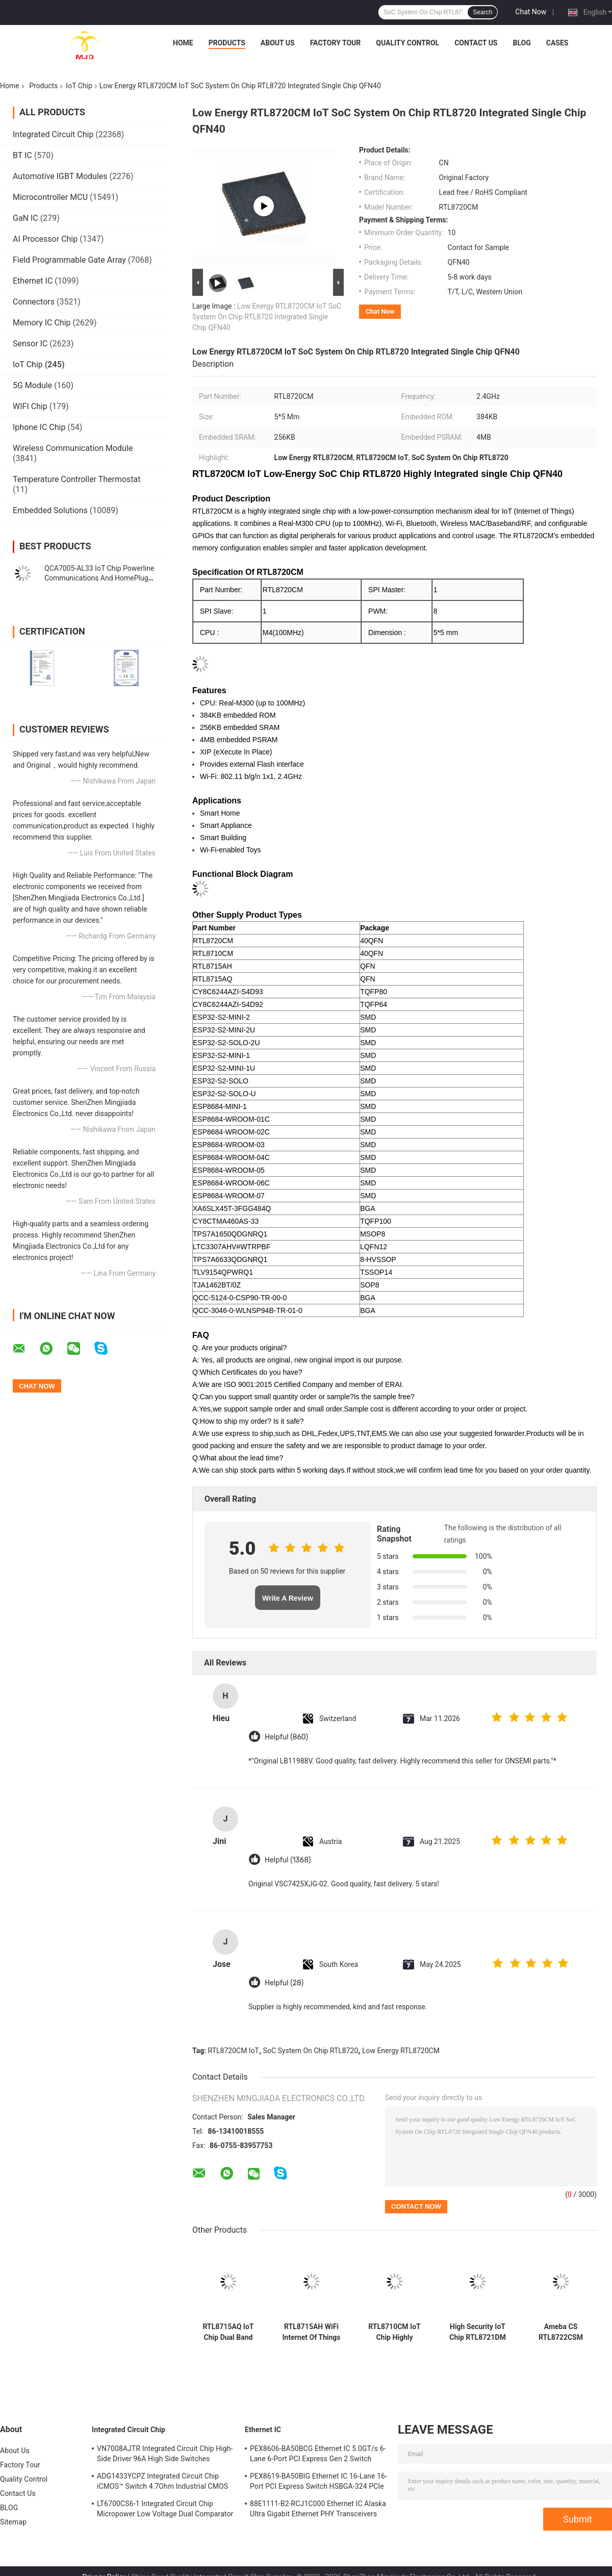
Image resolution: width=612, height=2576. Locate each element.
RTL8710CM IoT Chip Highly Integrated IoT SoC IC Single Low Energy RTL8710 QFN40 (395, 2332)
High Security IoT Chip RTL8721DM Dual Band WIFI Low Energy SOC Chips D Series (477, 2332)
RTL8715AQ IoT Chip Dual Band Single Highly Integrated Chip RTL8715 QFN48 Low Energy (228, 2332)
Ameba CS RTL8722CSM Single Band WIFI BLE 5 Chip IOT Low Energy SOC (560, 2332)
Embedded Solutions (50, 510)
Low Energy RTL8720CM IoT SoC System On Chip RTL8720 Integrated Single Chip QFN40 (266, 317)
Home (183, 43)
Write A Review (287, 1598)
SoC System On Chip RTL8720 (311, 2051)
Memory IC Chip (42, 322)
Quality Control (407, 43)
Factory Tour (335, 43)
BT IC (22, 155)
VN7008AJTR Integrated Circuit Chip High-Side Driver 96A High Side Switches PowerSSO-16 (165, 2455)
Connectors (34, 302)
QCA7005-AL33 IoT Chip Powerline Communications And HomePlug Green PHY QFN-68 (99, 578)
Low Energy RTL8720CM (401, 2051)
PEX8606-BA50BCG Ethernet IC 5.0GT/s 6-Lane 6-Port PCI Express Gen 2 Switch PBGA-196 (318, 2455)
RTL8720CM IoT (233, 2051)
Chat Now (530, 12)
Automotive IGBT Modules (60, 176)
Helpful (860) (286, 1737)
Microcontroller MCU (50, 197)
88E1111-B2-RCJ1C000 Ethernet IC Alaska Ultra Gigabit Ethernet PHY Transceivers (318, 2508)
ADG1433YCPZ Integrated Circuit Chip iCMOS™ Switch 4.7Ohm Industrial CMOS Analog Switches (162, 2482)
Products (227, 43)
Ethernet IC (33, 281)
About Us (278, 43)
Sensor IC (30, 343)
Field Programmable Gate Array (69, 260)
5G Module (32, 385)
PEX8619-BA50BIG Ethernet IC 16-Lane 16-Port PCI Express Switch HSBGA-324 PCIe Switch (318, 2482)
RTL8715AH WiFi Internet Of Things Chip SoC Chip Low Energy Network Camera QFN (311, 2332)
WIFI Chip (30, 406)
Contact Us (475, 43)
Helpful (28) (284, 1983)
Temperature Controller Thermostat (77, 479)
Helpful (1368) (288, 1860)
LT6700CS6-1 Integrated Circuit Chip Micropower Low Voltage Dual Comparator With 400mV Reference (165, 2510)
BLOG (521, 43)
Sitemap (13, 2522)
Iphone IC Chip (39, 427)
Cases (557, 43)
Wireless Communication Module (73, 448)
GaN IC (25, 218)
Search (482, 12)
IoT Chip (79, 86)
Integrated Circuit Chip (53, 134)
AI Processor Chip (45, 239)
